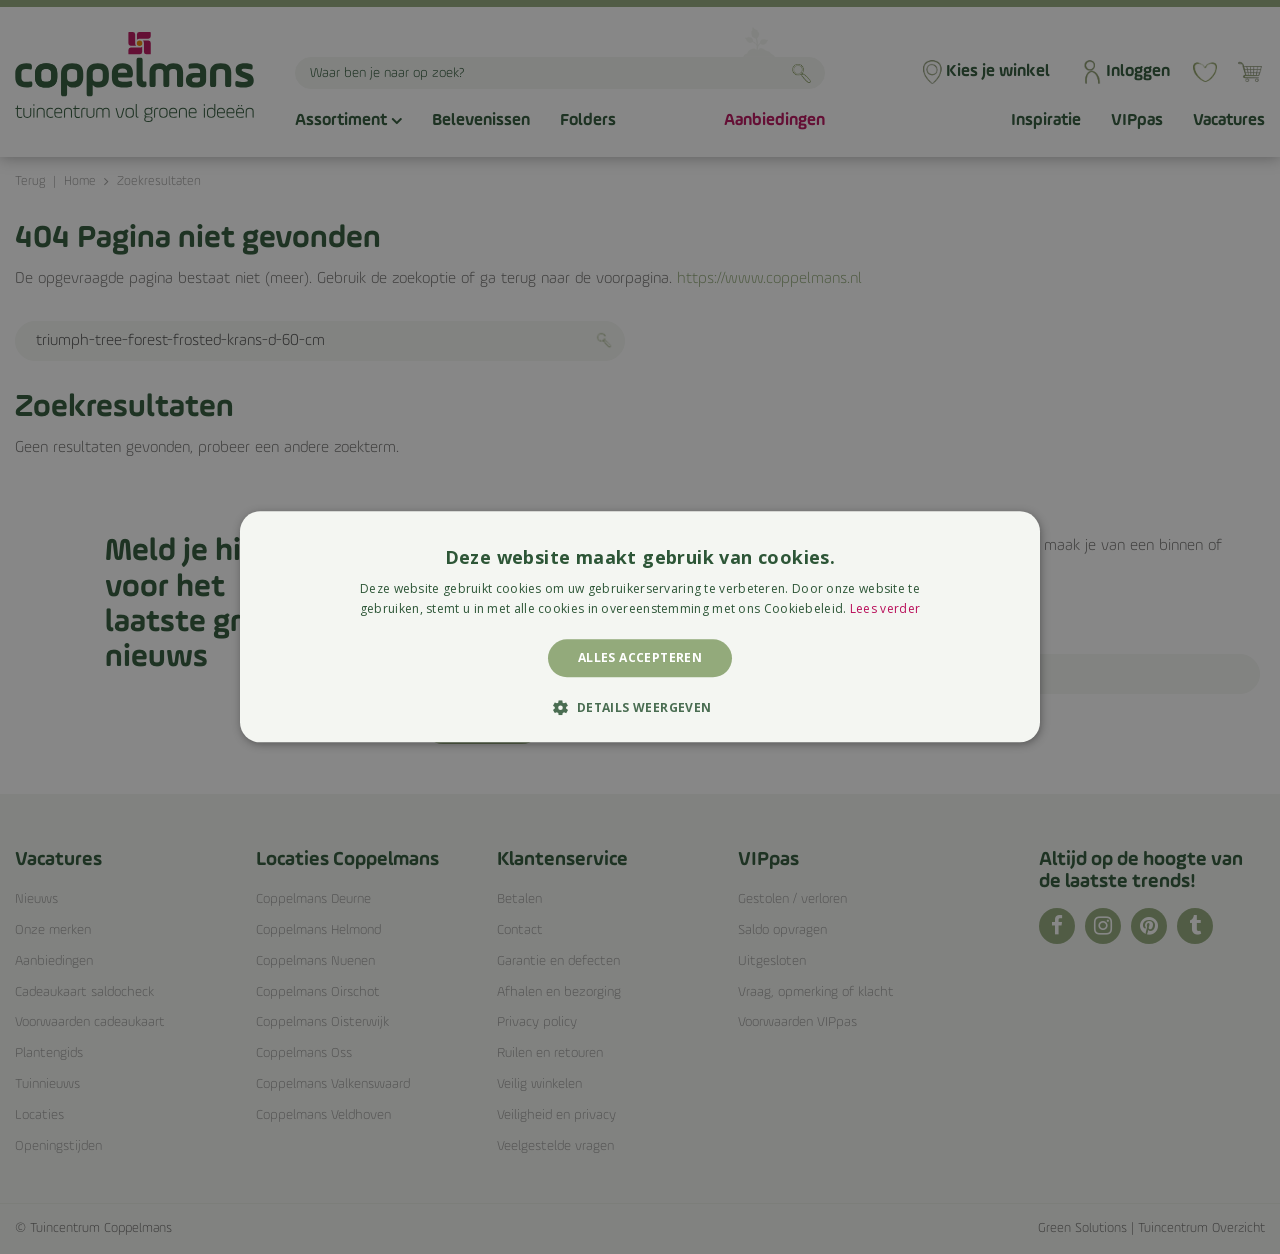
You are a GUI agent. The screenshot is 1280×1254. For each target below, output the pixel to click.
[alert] (640, 627)
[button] (639, 708)
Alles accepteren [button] (640, 657)
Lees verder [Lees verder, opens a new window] (885, 609)
